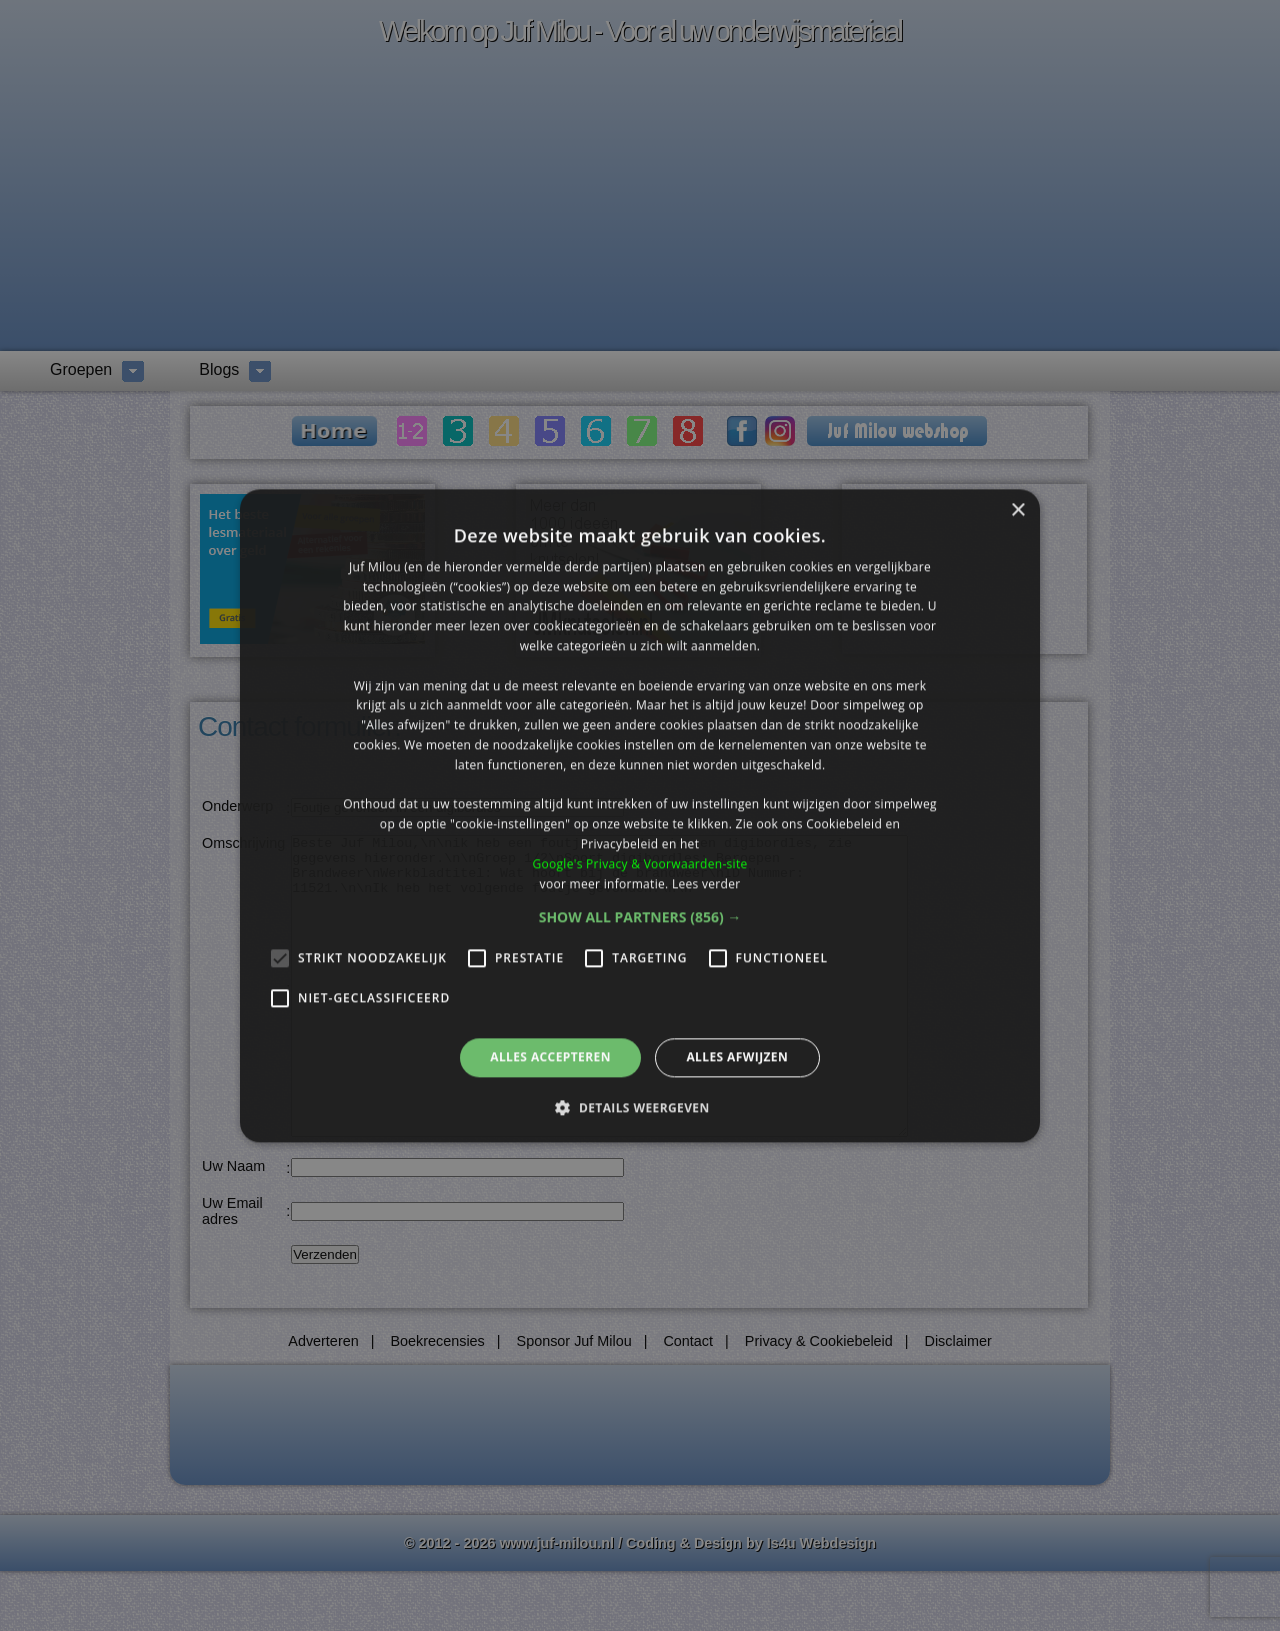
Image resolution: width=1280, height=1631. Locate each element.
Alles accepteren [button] (550, 1057)
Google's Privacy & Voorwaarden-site (639, 863)
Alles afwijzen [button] (737, 1057)
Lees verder (706, 883)
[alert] (640, 815)
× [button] (1017, 510)
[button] (640, 918)
